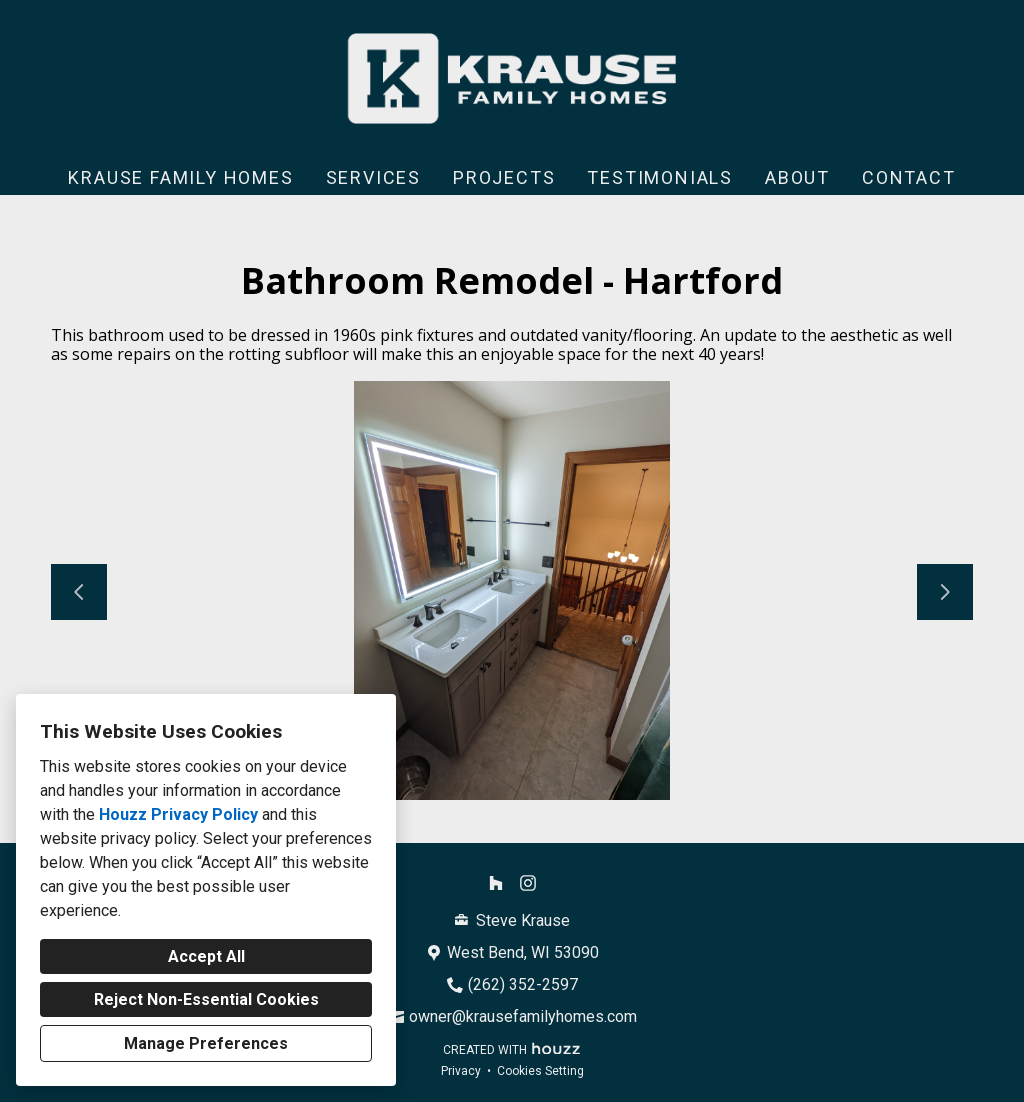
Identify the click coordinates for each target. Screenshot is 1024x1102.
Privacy (461, 1071)
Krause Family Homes (180, 177)
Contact (909, 177)
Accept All (206, 956)
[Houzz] (496, 883)
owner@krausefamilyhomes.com (523, 1016)
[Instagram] (528, 883)
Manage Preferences (206, 1043)
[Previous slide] (79, 592)
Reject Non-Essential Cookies (206, 999)
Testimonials (660, 177)
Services (373, 177)
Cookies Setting (540, 1071)
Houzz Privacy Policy (178, 814)
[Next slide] (945, 592)
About (797, 177)
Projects (504, 177)
